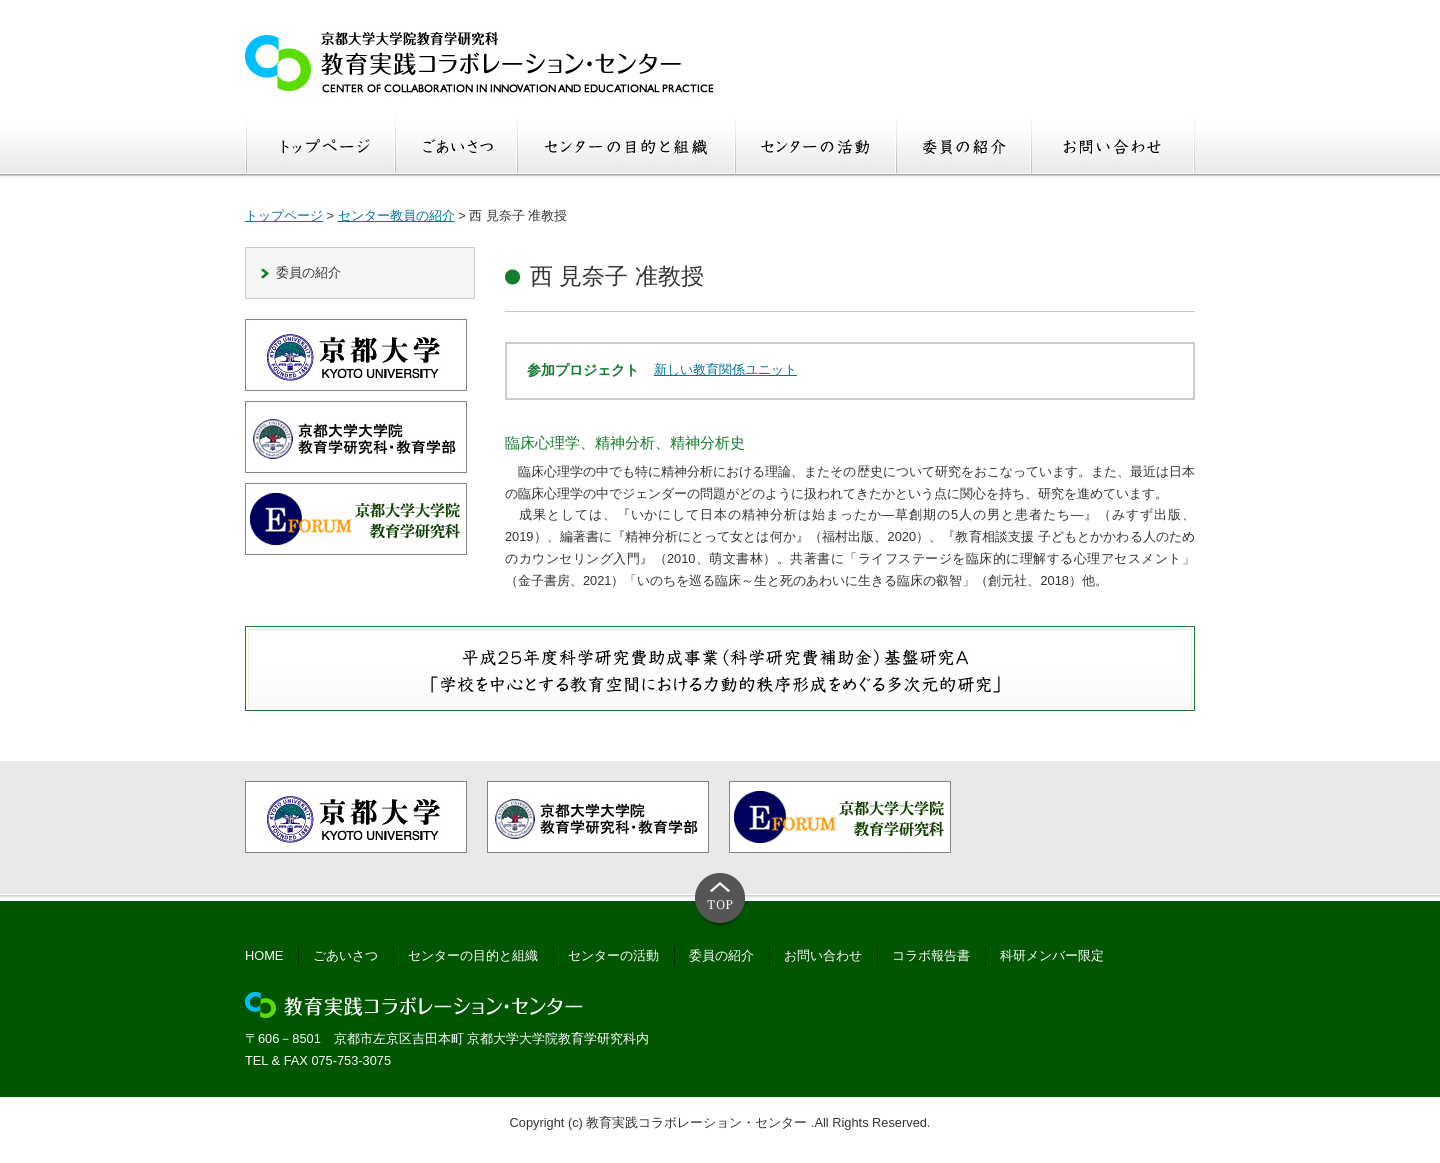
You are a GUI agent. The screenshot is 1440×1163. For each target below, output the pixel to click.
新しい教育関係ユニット (725, 369)
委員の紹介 (308, 272)
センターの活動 (613, 955)
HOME (264, 955)
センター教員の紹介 (396, 215)
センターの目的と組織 (473, 955)
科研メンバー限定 (1052, 955)
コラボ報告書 (931, 955)
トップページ (284, 215)
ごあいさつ (345, 955)
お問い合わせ (823, 955)
